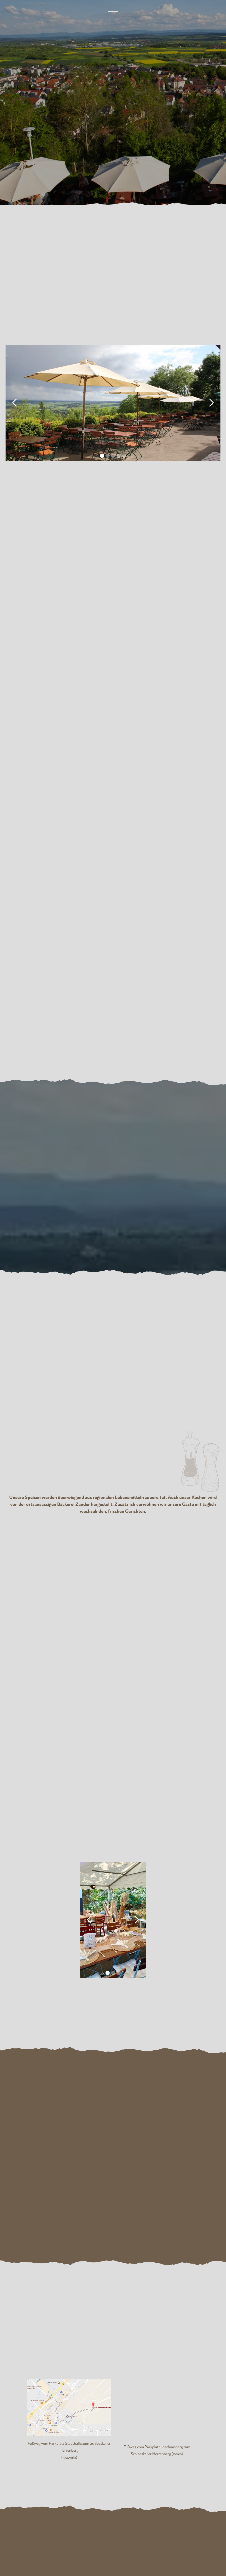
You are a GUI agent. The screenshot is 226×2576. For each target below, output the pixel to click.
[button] (113, 10)
